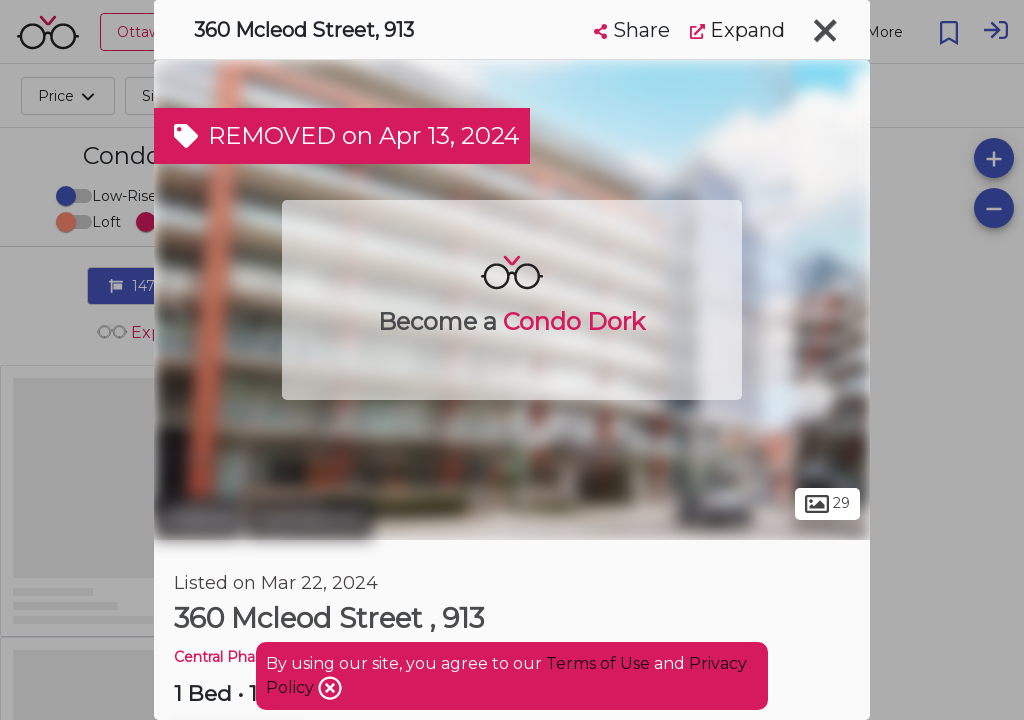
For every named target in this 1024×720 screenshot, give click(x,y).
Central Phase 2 (228, 657)
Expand (737, 30)
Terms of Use (598, 663)
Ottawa (197, 518)
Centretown (309, 518)
